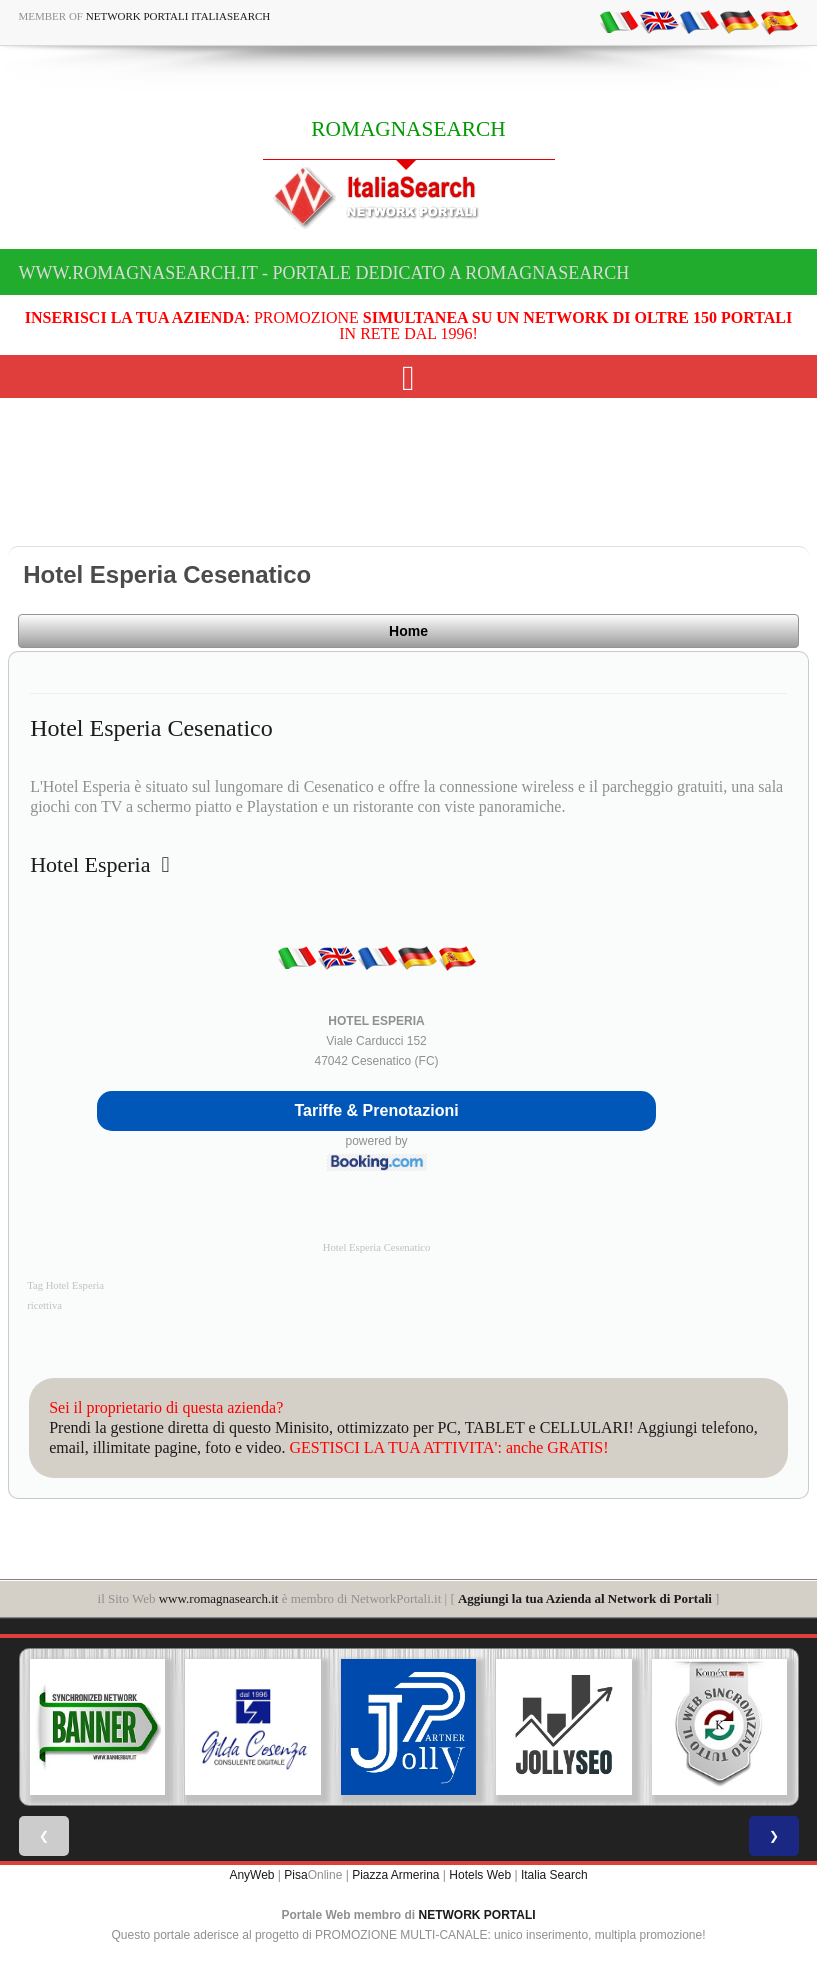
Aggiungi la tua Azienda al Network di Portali (585, 1598)
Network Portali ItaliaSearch (178, 16)
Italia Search (554, 1875)
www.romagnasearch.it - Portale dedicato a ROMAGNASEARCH (324, 273)
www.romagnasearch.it (219, 1598)
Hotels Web (480, 1875)
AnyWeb (251, 1875)
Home (408, 631)
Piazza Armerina (395, 1875)
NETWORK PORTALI (477, 1915)
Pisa (295, 1875)
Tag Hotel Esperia (65, 1285)
